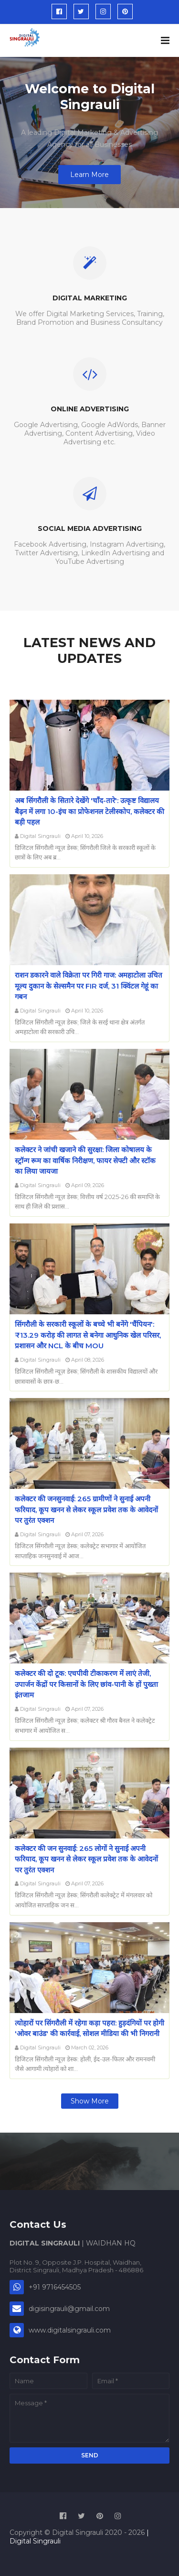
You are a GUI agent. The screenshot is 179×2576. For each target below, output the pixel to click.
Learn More (89, 174)
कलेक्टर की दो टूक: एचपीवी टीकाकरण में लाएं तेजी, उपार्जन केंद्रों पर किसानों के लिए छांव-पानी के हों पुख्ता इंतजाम (86, 1684)
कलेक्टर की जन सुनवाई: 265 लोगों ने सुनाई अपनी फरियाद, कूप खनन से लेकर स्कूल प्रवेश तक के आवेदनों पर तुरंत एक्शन (86, 1859)
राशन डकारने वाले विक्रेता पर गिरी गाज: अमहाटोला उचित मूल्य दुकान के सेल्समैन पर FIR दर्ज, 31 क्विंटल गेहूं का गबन (88, 985)
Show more (90, 2101)
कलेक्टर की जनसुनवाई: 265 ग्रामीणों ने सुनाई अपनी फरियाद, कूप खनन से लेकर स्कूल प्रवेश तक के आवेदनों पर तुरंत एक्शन (86, 1509)
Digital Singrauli (40, 836)
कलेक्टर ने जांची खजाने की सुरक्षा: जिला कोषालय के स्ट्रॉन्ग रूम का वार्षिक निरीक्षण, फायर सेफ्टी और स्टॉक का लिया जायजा (85, 1160)
